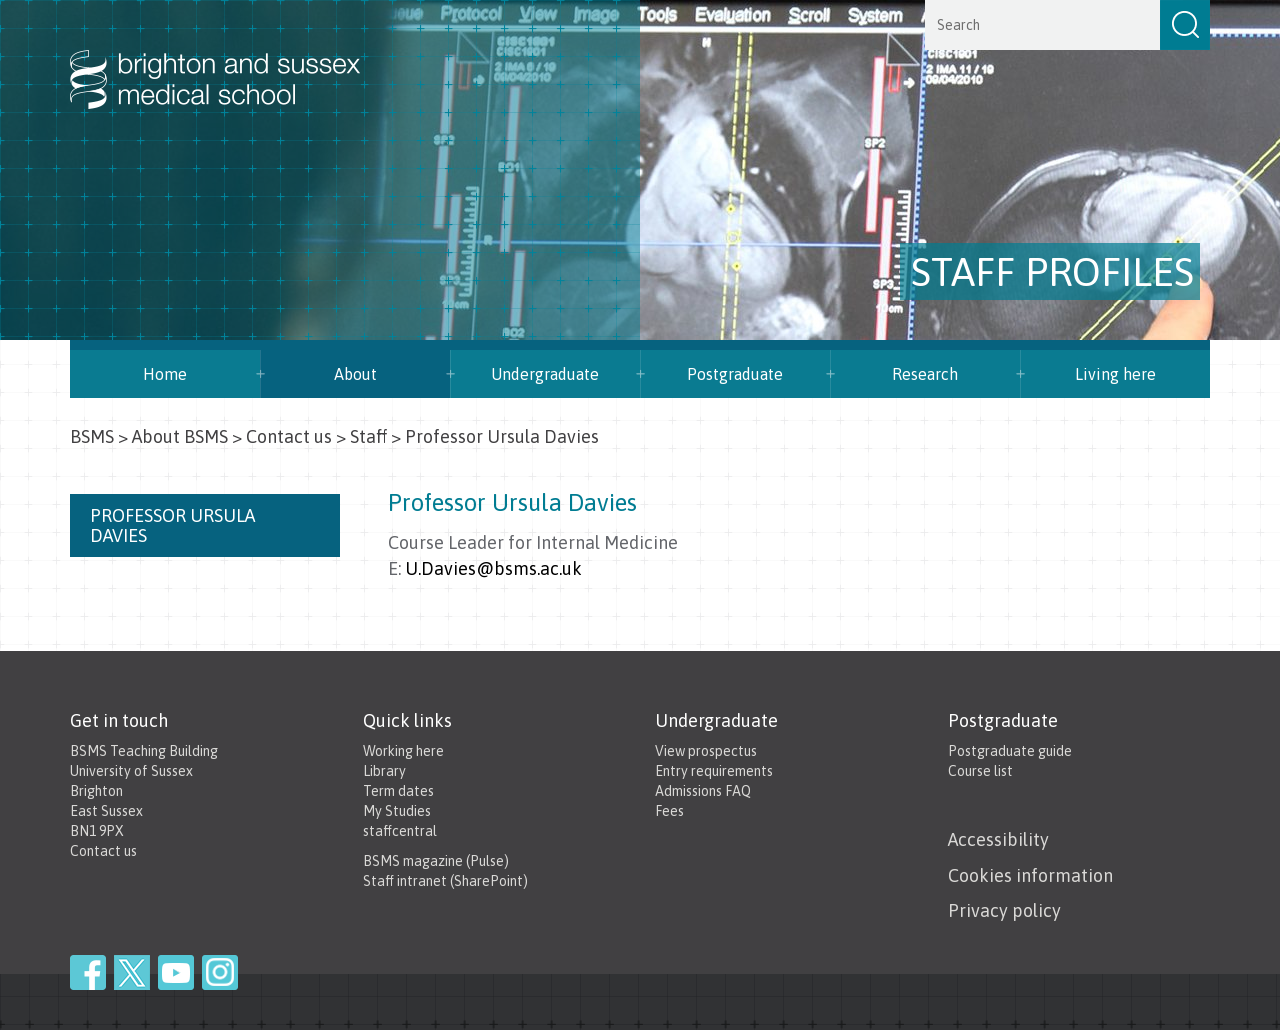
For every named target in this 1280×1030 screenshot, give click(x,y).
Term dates (398, 791)
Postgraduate (735, 374)
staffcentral (400, 831)
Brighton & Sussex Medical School (235, 58)
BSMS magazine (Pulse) (436, 861)
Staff (368, 436)
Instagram (220, 972)
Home (165, 374)
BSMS (92, 436)
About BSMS (180, 436)
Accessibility (998, 839)
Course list (980, 771)
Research (925, 374)
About (355, 374)
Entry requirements (714, 771)
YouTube (176, 972)
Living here (1115, 374)
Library (384, 771)
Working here (403, 751)
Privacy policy (1004, 910)
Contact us (289, 436)
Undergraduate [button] (545, 374)
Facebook (88, 972)
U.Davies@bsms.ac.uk (493, 568)
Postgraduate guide (1010, 751)
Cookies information (1030, 875)
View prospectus (706, 751)
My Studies (397, 811)
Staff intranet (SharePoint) (445, 881)
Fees (669, 811)
